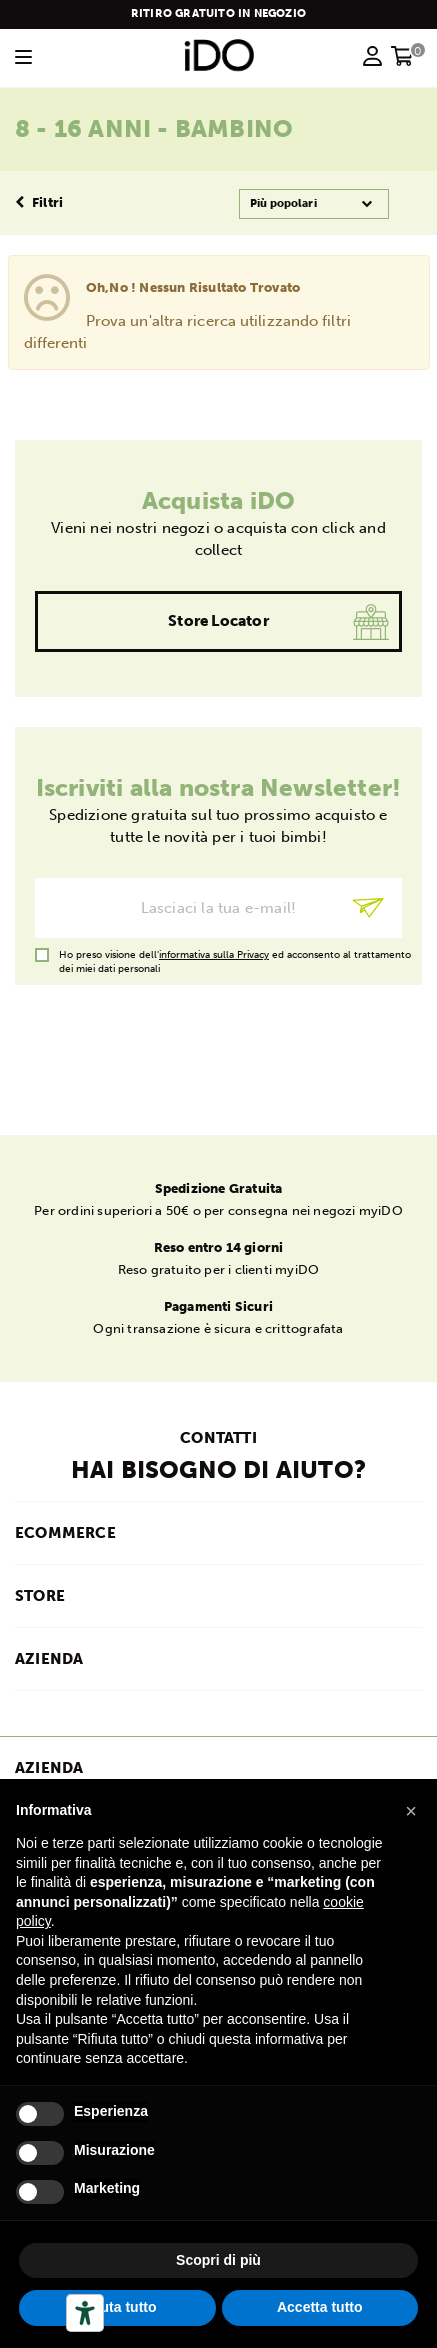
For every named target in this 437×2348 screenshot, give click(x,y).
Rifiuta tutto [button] (117, 2307)
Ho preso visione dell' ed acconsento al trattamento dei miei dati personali (235, 955)
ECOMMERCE (65, 1533)
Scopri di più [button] (218, 2260)
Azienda (49, 1768)
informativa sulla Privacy (214, 955)
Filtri (39, 202)
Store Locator (218, 621)
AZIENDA (49, 1659)
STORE (40, 1596)
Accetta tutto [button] (320, 2307)
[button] (411, 1811)
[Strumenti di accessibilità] (85, 2313)
